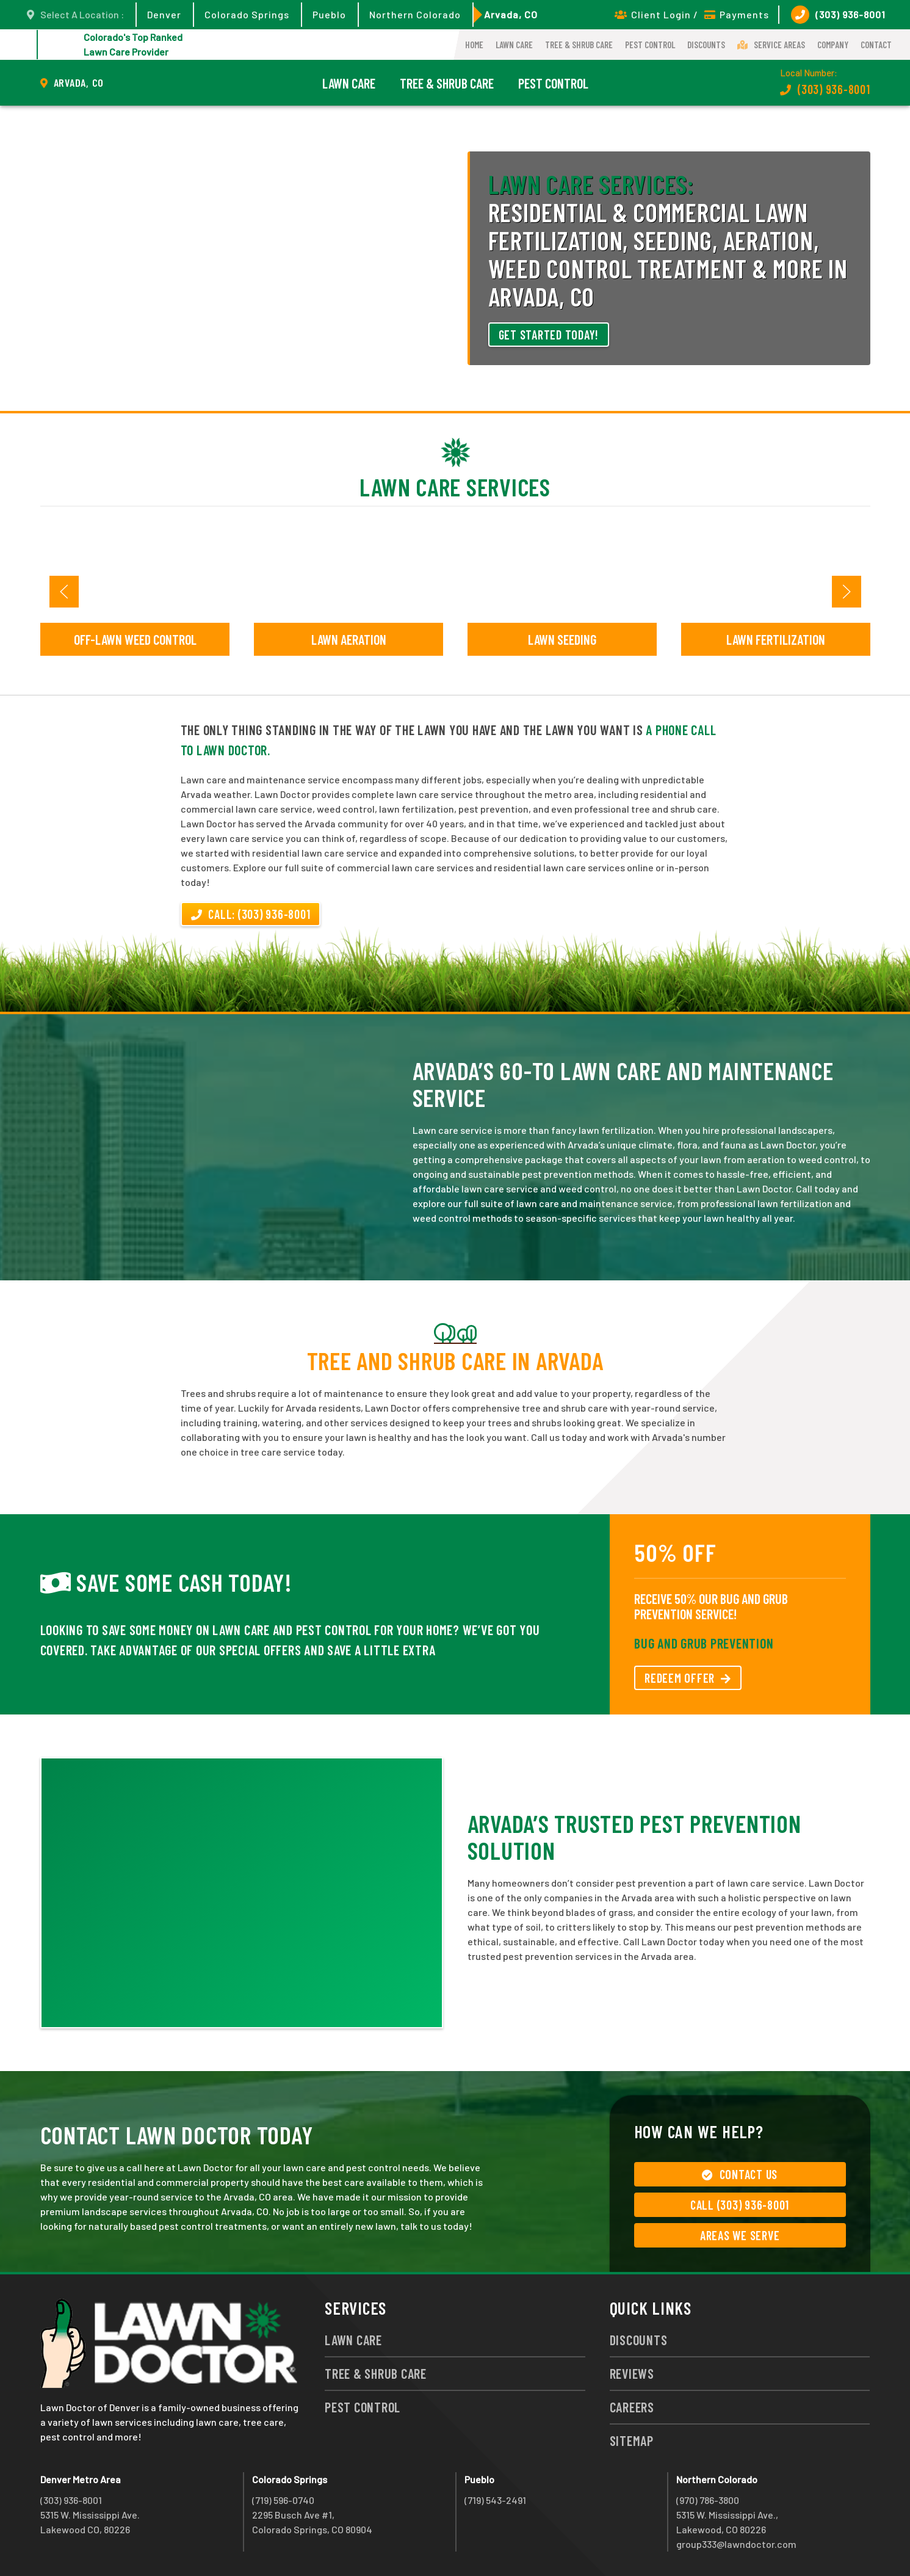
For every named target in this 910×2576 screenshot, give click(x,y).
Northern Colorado (415, 14)
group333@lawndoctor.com (736, 2544)
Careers (632, 2407)
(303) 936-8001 (838, 14)
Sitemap (632, 2440)
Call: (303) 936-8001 (251, 914)
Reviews (632, 2373)
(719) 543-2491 (495, 2500)
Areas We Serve (740, 2235)
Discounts (706, 44)
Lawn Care (514, 44)
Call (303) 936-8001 (739, 2204)
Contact (876, 44)
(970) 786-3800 (707, 2500)
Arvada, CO (511, 14)
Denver (164, 14)
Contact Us (740, 2174)
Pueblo (329, 14)
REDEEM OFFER (688, 1678)
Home (474, 44)
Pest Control (650, 44)
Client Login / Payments (692, 14)
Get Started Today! (549, 334)
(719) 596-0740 (283, 2500)
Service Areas (771, 44)
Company (832, 44)
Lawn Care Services (455, 486)
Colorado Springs (246, 14)
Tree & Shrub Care (579, 44)
